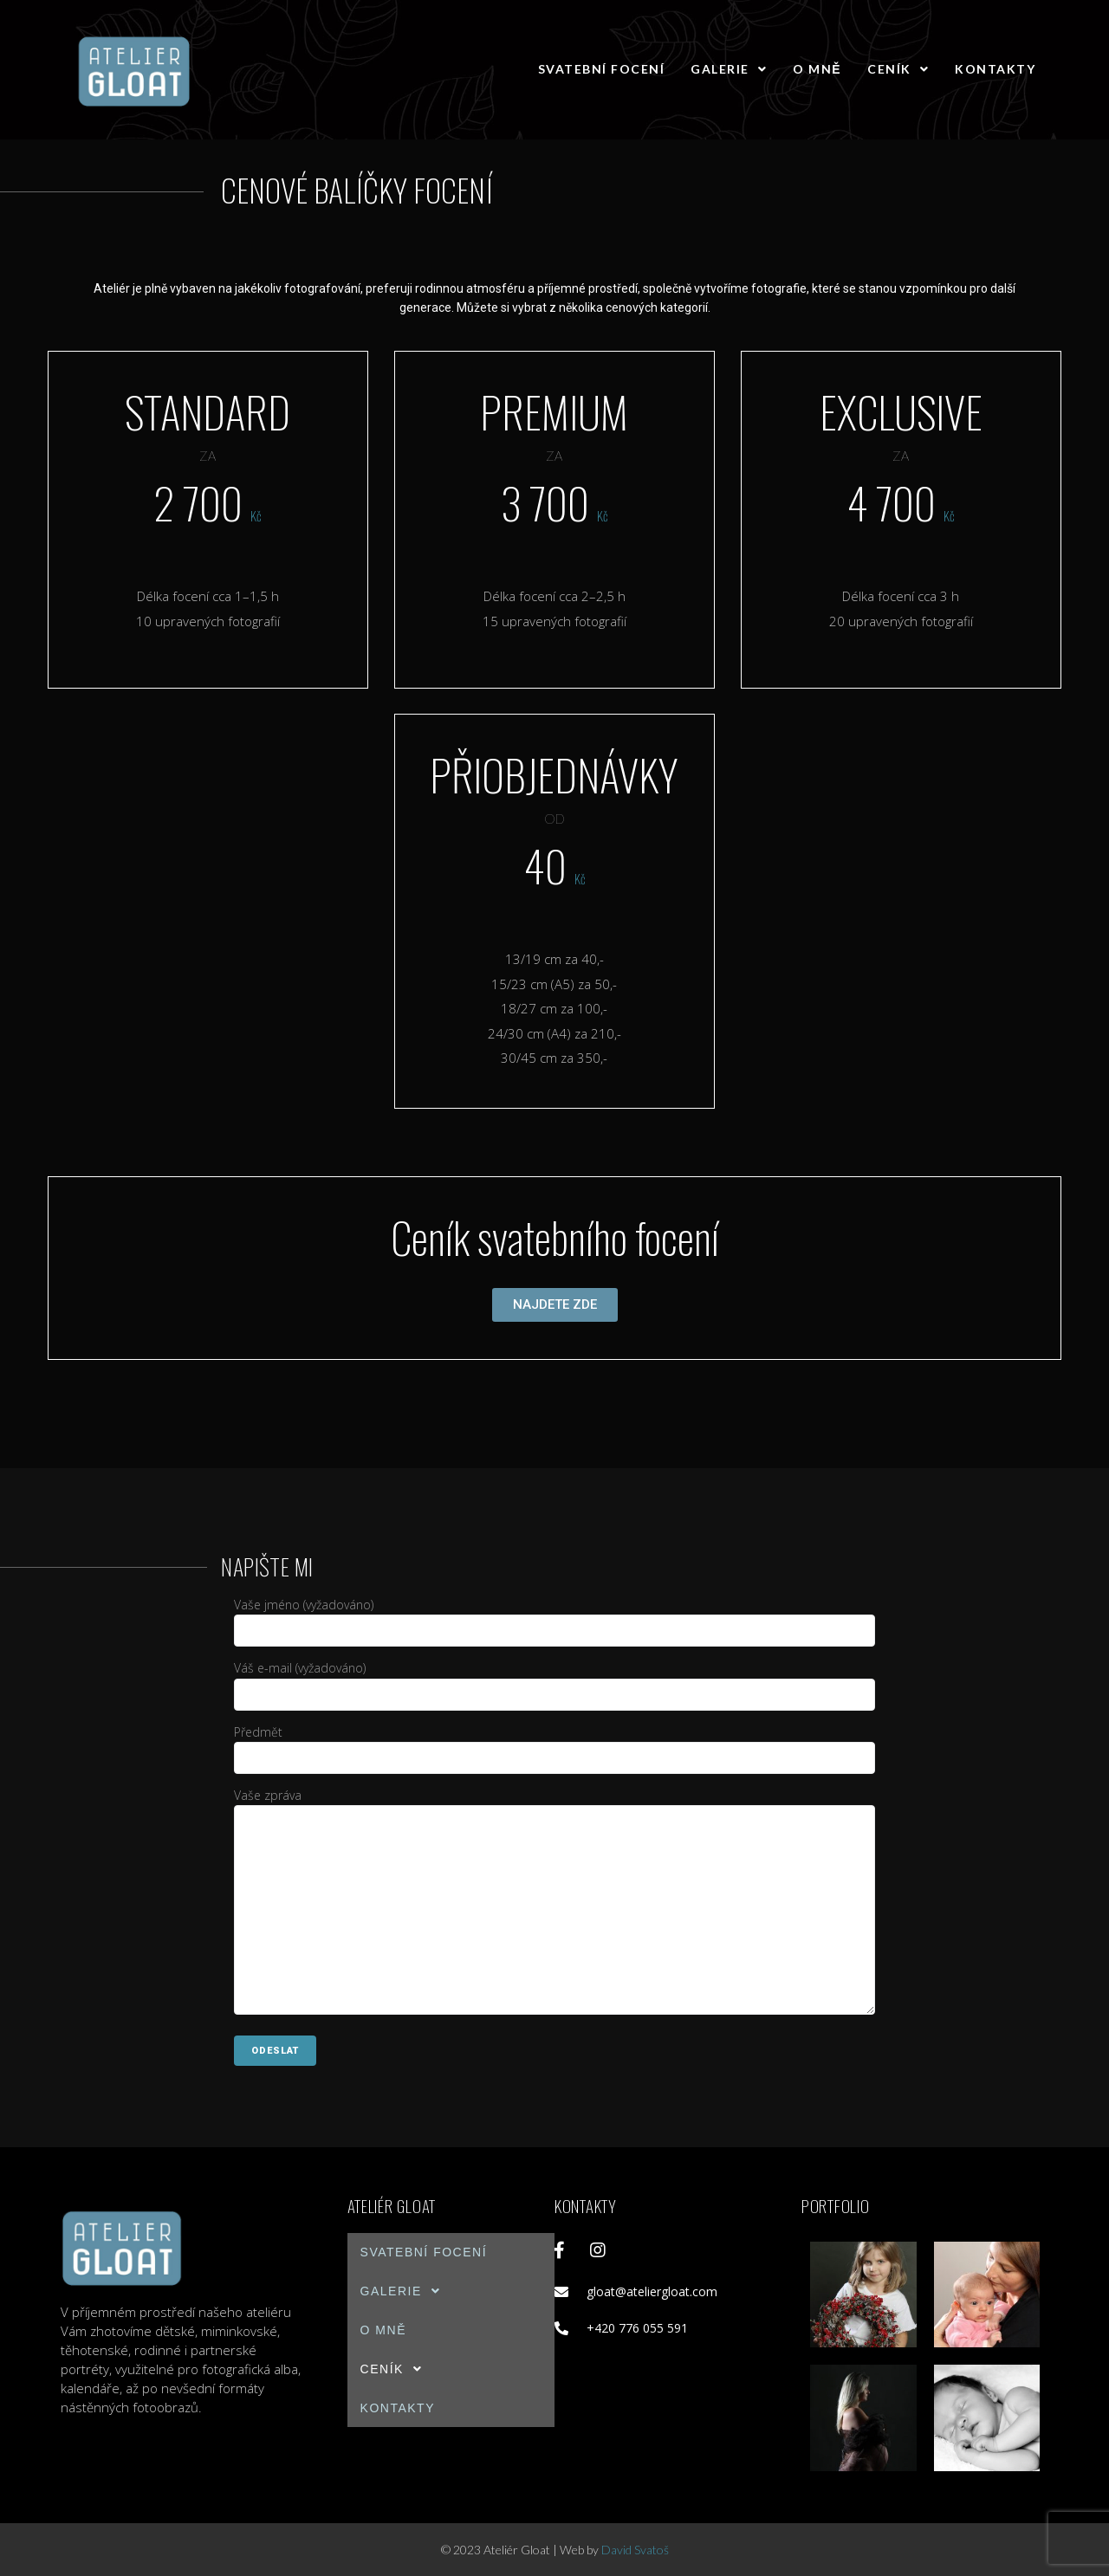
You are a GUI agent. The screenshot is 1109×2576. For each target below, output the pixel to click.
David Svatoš (635, 2549)
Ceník (898, 68)
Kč (256, 515)
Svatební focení (601, 68)
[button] (555, 1305)
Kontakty (995, 68)
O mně (817, 68)
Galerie (729, 68)
